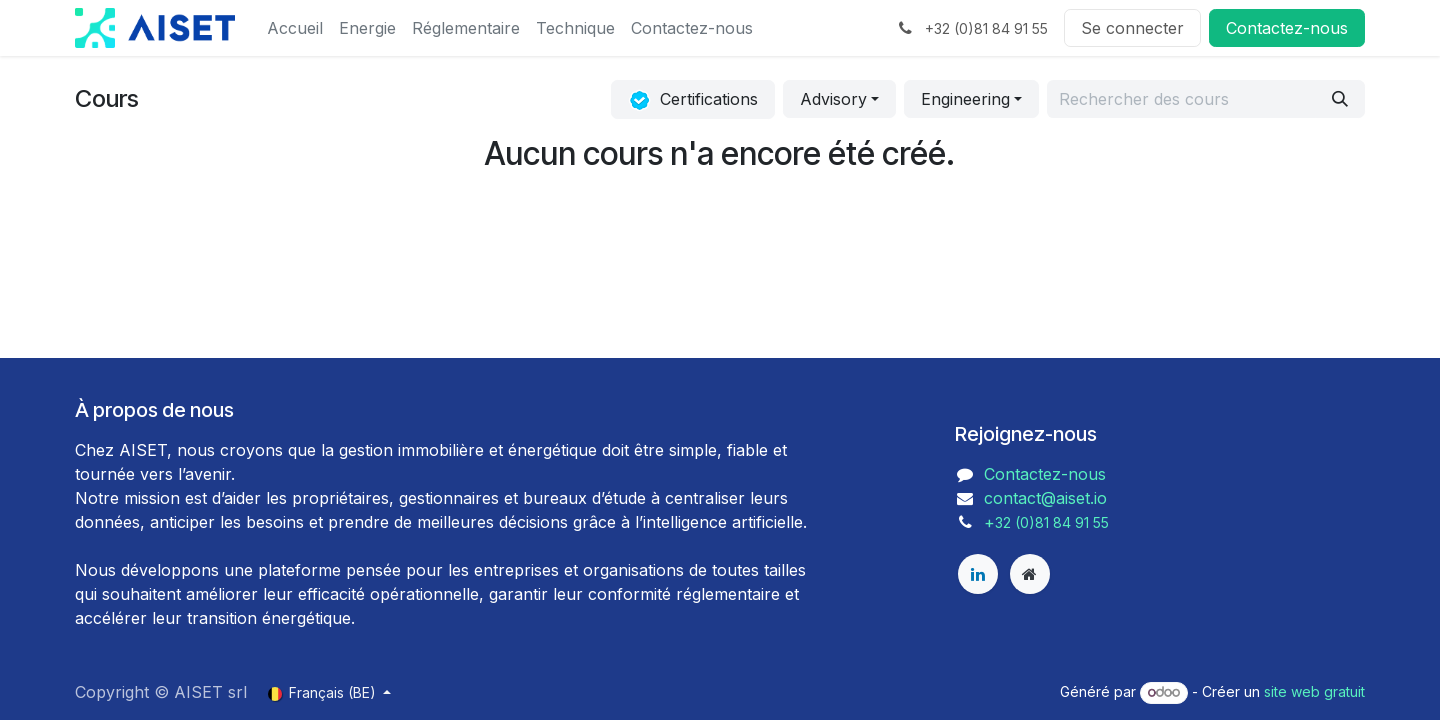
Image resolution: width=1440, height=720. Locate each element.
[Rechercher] (1340, 99)
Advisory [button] (833, 99)
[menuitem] (295, 28)
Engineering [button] (965, 99)
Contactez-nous (1045, 474)
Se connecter (1132, 28)
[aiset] (1030, 574)
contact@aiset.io (1045, 498)
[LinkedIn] (978, 574)
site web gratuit (1314, 691)
